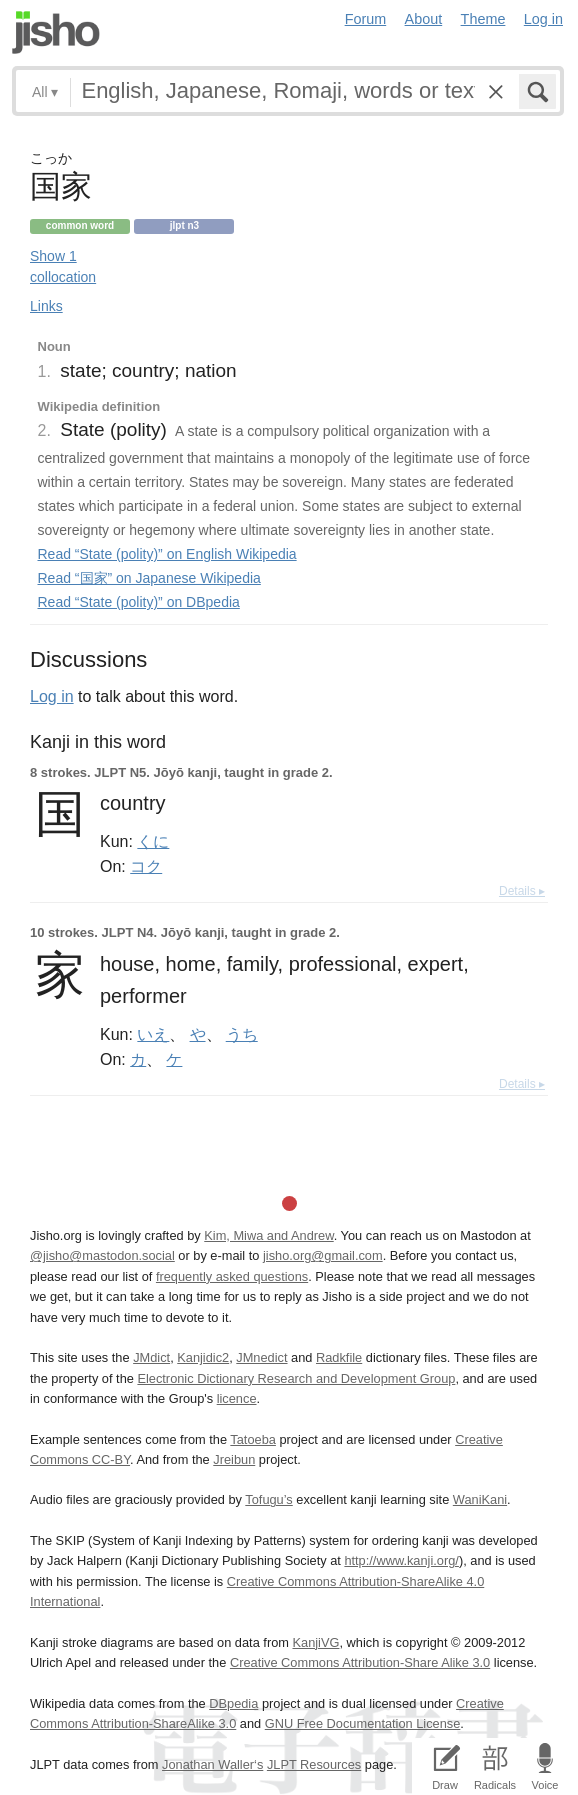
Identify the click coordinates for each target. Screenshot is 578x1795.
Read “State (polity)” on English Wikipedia (167, 554)
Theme (483, 19)
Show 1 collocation (63, 266)
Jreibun (234, 1459)
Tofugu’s (268, 1499)
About (424, 19)
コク (146, 866)
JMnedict (261, 1357)
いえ (153, 1034)
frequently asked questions (232, 1276)
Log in (543, 19)
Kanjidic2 (203, 1357)
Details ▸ (522, 891)
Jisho (56, 32)
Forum (366, 19)
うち (242, 1034)
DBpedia (233, 1703)
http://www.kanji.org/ (401, 1560)
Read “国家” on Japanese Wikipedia (149, 578)
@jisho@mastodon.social (102, 1255)
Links (46, 306)
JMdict (151, 1357)
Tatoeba (253, 1439)
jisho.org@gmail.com (323, 1255)
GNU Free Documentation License (363, 1723)
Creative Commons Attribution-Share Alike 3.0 (360, 1662)
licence (237, 1398)
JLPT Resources (314, 1764)
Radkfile (339, 1357)
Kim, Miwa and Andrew (268, 1235)
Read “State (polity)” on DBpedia (139, 602)
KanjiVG (315, 1642)
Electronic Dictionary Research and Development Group (296, 1378)
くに (153, 841)
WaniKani (480, 1499)
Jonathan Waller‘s (212, 1764)
